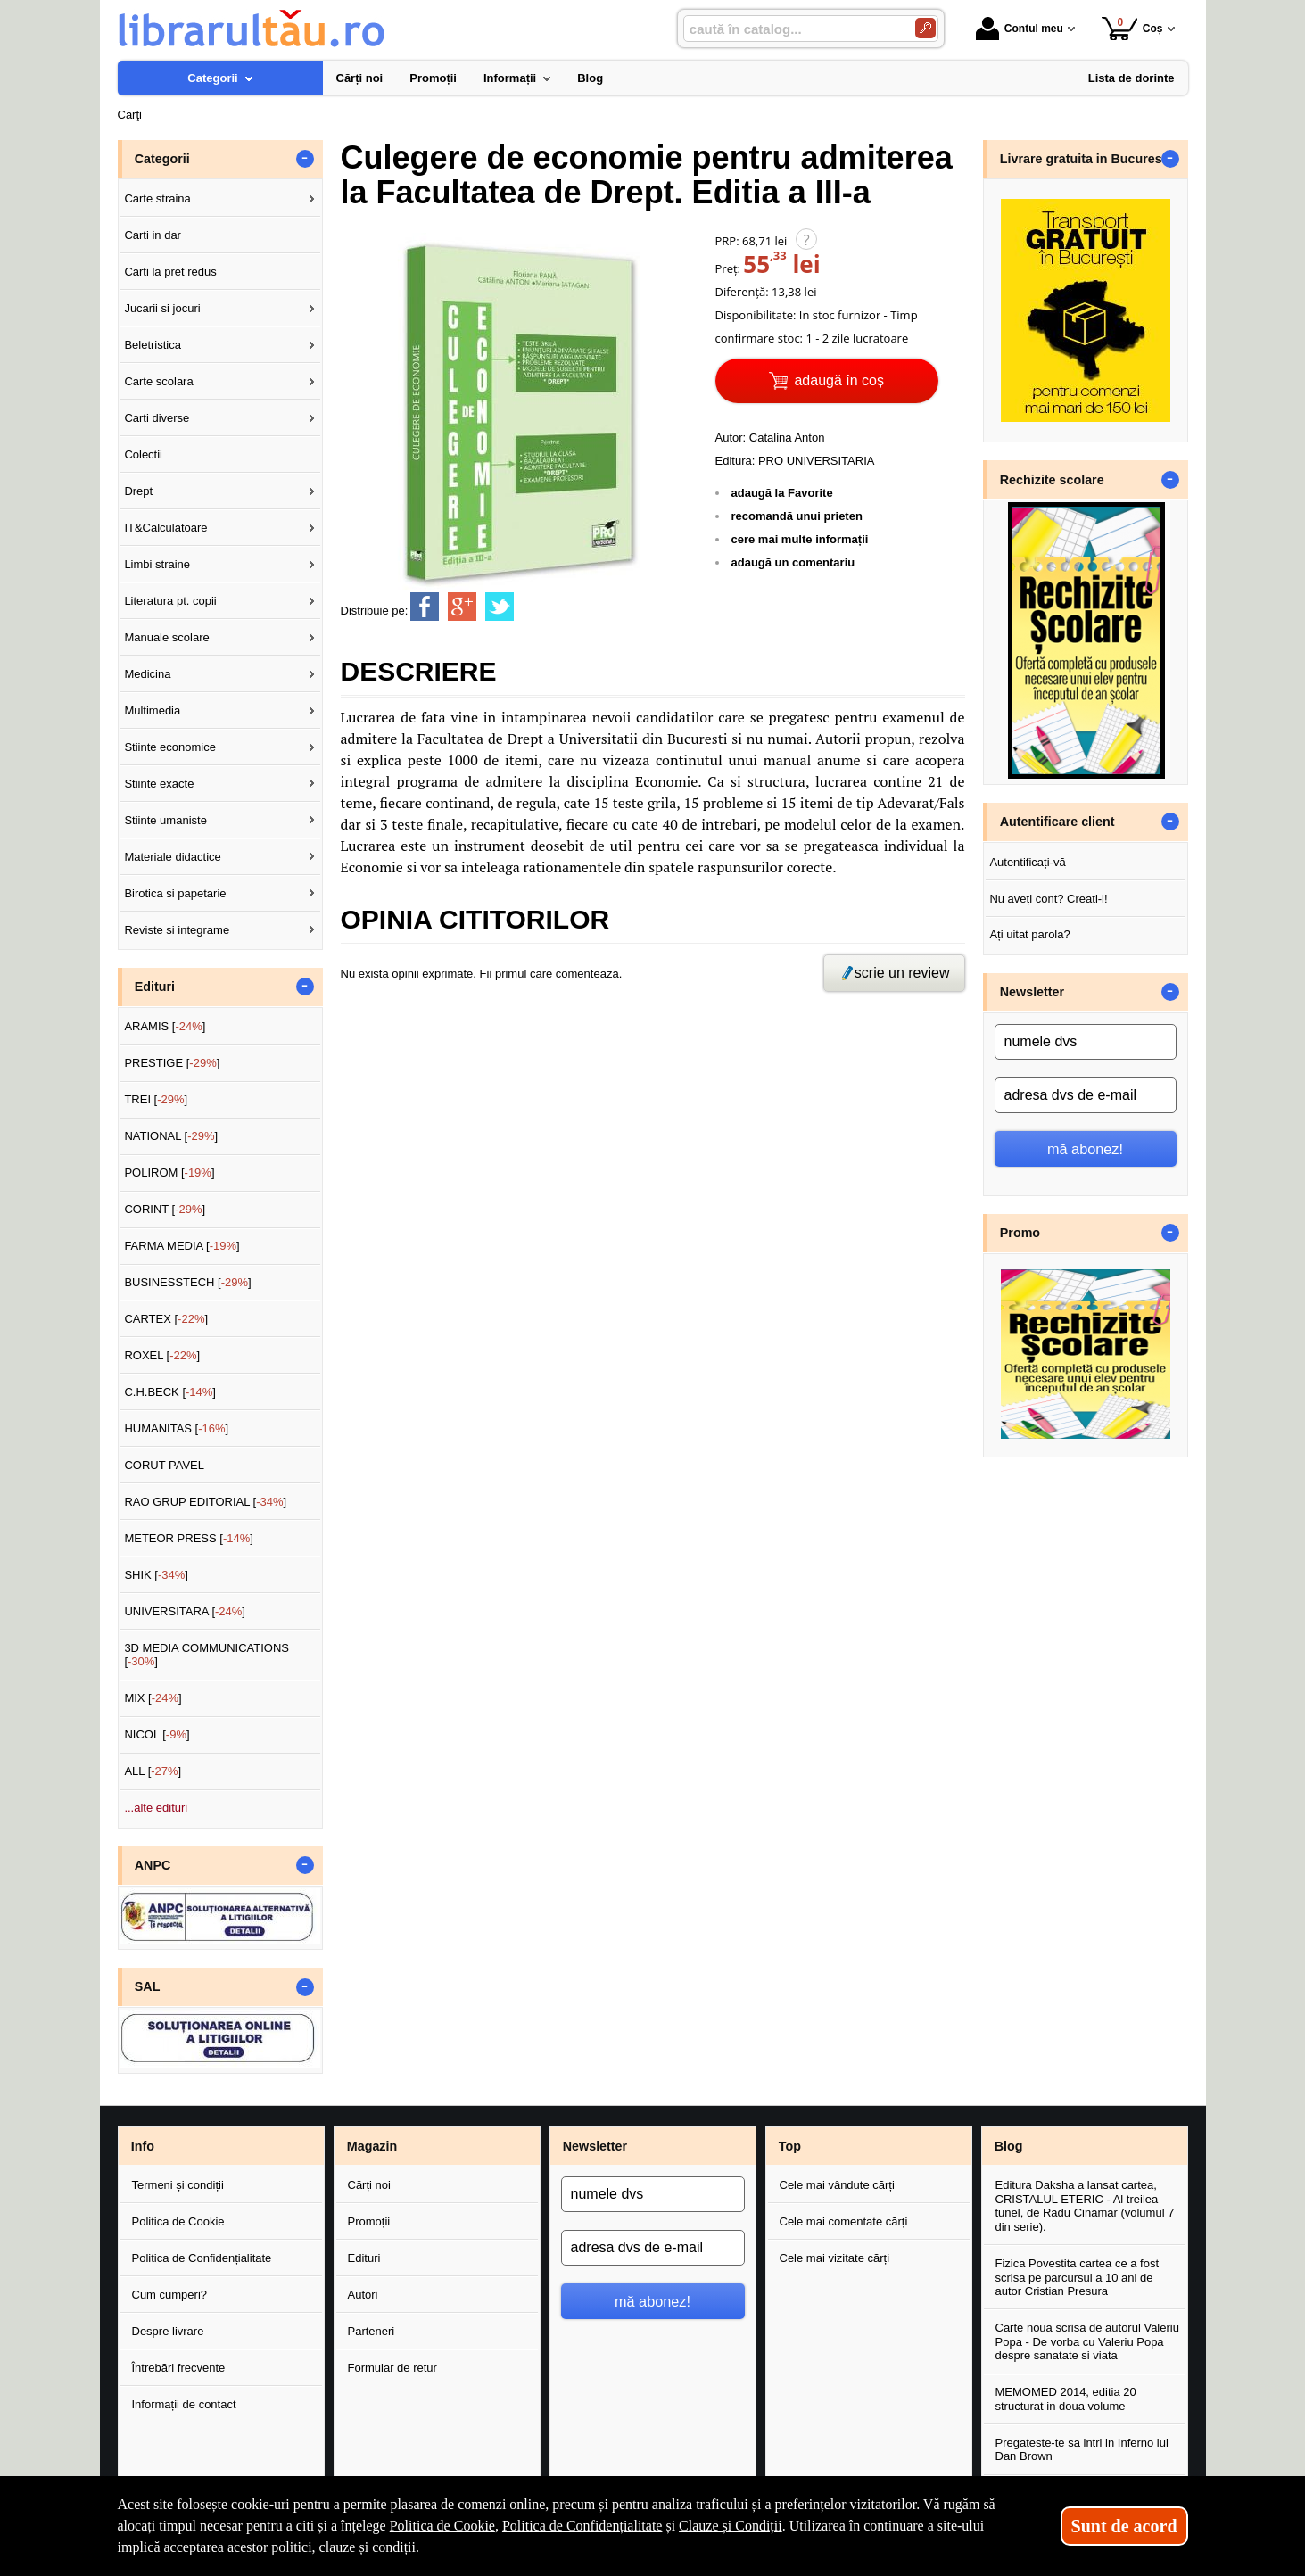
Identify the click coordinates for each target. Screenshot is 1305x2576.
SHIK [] (156, 1574)
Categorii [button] (162, 159)
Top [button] (790, 2146)
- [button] (304, 159)
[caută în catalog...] (792, 29)
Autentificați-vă (1027, 862)
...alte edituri (155, 1807)
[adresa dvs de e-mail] (1086, 1095)
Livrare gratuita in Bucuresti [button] (1085, 159)
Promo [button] (1020, 1233)
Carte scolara (158, 381)
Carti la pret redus (170, 271)
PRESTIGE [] (171, 1062)
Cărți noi (369, 2185)
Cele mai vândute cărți (837, 2185)
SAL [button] (148, 1986)
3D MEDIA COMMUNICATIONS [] (206, 1655)
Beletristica (152, 344)
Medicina (147, 674)
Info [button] (142, 2146)
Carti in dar (152, 235)
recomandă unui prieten (797, 516)
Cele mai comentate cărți (844, 2221)
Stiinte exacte (159, 783)
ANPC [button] (153, 1865)
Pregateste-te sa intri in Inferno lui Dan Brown (1082, 2450)
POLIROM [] (169, 1172)
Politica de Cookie (178, 2221)
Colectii (143, 454)
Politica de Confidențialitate (202, 2258)
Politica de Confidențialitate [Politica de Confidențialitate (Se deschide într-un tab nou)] (582, 2525)
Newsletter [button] (1032, 992)
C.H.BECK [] (170, 1392)
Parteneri (371, 2331)
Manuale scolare (166, 637)
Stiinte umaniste (165, 820)
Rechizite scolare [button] (1052, 480)
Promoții (369, 2221)
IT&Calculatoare (165, 527)
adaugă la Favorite (782, 493)
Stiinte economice (170, 747)
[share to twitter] (499, 606)
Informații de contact (184, 2404)
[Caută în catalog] (925, 28)
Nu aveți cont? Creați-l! (1048, 898)
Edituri (364, 2258)
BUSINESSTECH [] (187, 1282)
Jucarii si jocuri (162, 308)
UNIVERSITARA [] (184, 1611)
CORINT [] (164, 1209)
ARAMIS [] (164, 1026)
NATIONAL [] (171, 1136)
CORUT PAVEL (164, 1465)
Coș (1132, 28)
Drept (138, 491)
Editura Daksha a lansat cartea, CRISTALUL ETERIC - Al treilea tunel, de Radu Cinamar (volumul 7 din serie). (1085, 2205)
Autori (363, 2294)
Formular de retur (392, 2367)
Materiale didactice (172, 856)
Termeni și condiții (178, 2185)
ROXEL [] (162, 1355)
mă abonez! (1085, 1149)
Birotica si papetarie (175, 893)
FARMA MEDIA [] (181, 1245)
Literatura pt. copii (170, 600)
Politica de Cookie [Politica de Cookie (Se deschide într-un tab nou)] (442, 2525)
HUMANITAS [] (176, 1428)
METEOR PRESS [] (188, 1538)
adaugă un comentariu (793, 562)
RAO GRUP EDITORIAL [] (205, 1501)
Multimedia (152, 710)
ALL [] (152, 1771)
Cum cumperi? (170, 2294)
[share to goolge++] (462, 606)
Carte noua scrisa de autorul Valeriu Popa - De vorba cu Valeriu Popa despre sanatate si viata (1087, 2341)
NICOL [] (156, 1734)
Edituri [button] (155, 986)
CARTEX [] (166, 1318)
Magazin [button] (372, 2146)
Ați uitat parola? (1029, 934)
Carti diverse (156, 418)
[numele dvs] (1086, 1042)
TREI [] (155, 1099)
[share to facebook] (424, 606)
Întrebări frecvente (179, 2367)
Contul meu (1019, 28)
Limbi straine (157, 564)
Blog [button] (1009, 2146)
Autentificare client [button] (1057, 821)
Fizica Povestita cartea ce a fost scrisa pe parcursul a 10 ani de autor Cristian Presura (1077, 2277)
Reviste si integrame (176, 930)
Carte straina (157, 198)
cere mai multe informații (800, 539)
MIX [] (152, 1698)
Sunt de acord (1124, 2526)
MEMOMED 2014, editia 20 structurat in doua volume (1065, 2399)
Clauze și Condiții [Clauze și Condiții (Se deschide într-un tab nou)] (730, 2525)
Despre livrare (168, 2331)
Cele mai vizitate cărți (835, 2258)
